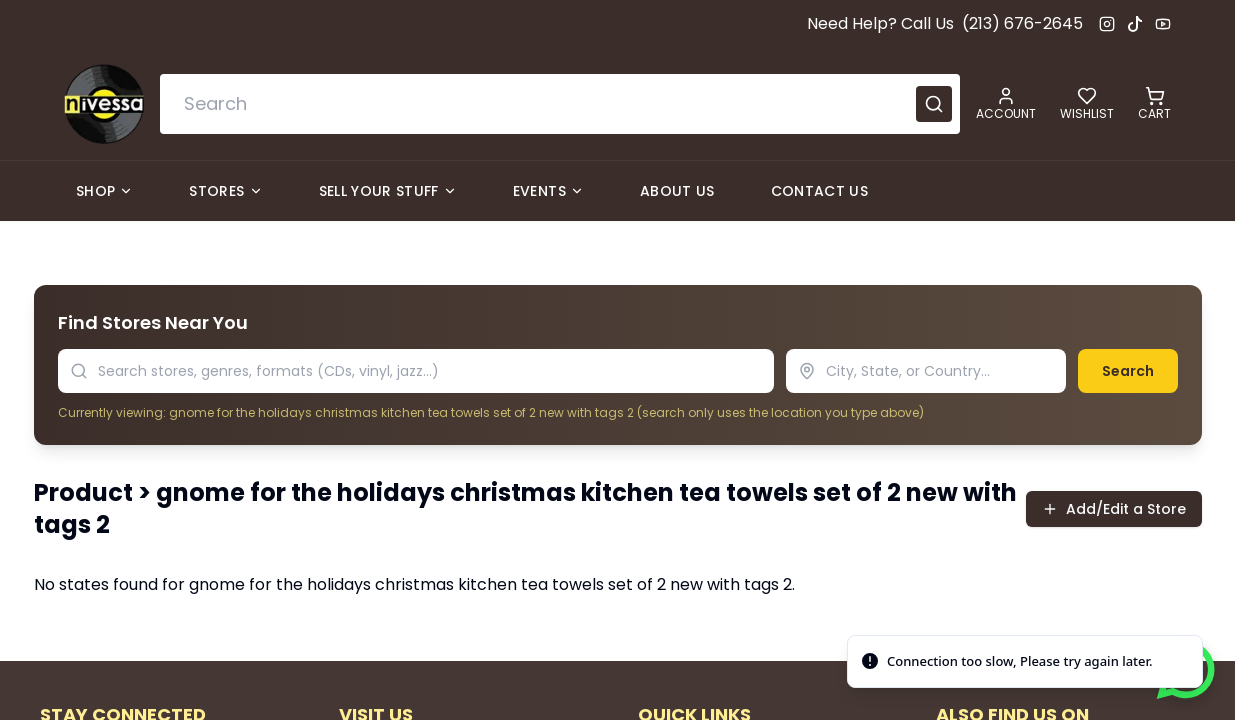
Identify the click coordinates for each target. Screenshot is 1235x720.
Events (548, 191)
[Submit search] (934, 104)
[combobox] (560, 104)
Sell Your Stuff (388, 191)
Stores (225, 191)
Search (1128, 371)
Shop (104, 191)
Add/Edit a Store (1114, 509)
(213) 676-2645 (1022, 23)
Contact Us (820, 191)
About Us (677, 191)
